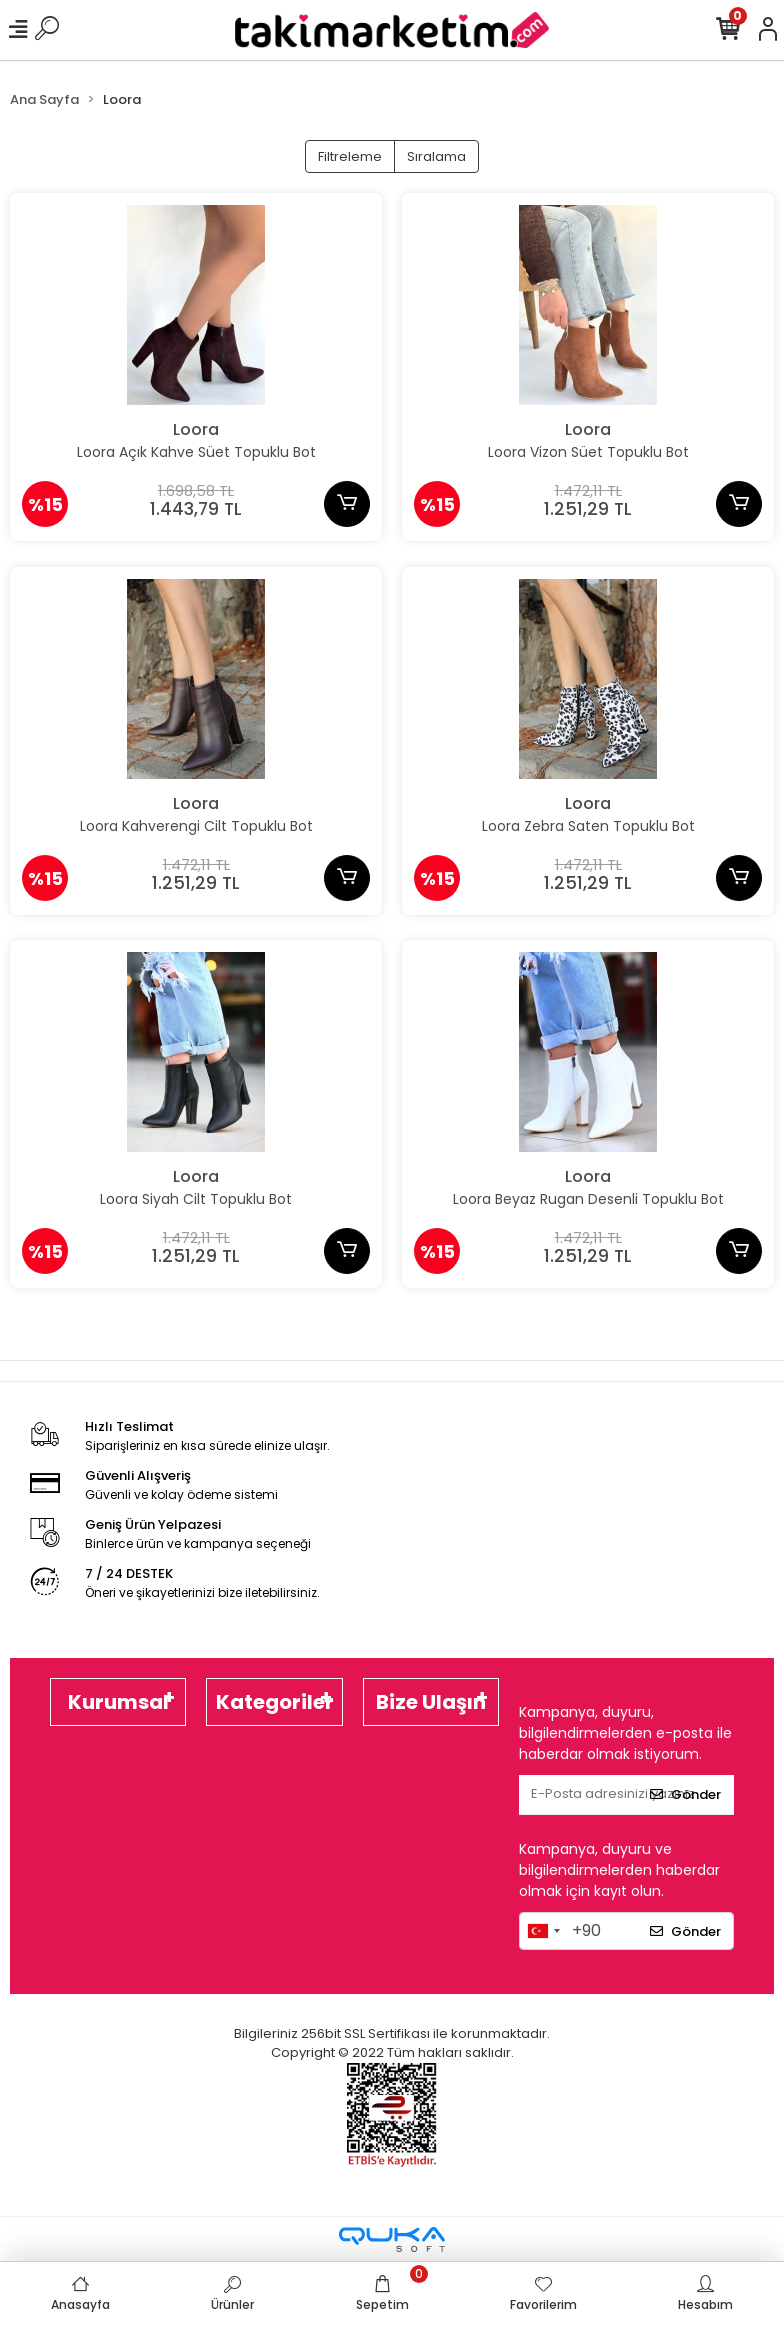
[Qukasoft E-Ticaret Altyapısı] (392, 2239)
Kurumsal (118, 1702)
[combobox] (543, 1931)
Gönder (685, 1794)
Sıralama (436, 156)
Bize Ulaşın (431, 1702)
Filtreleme (350, 156)
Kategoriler (275, 1702)
